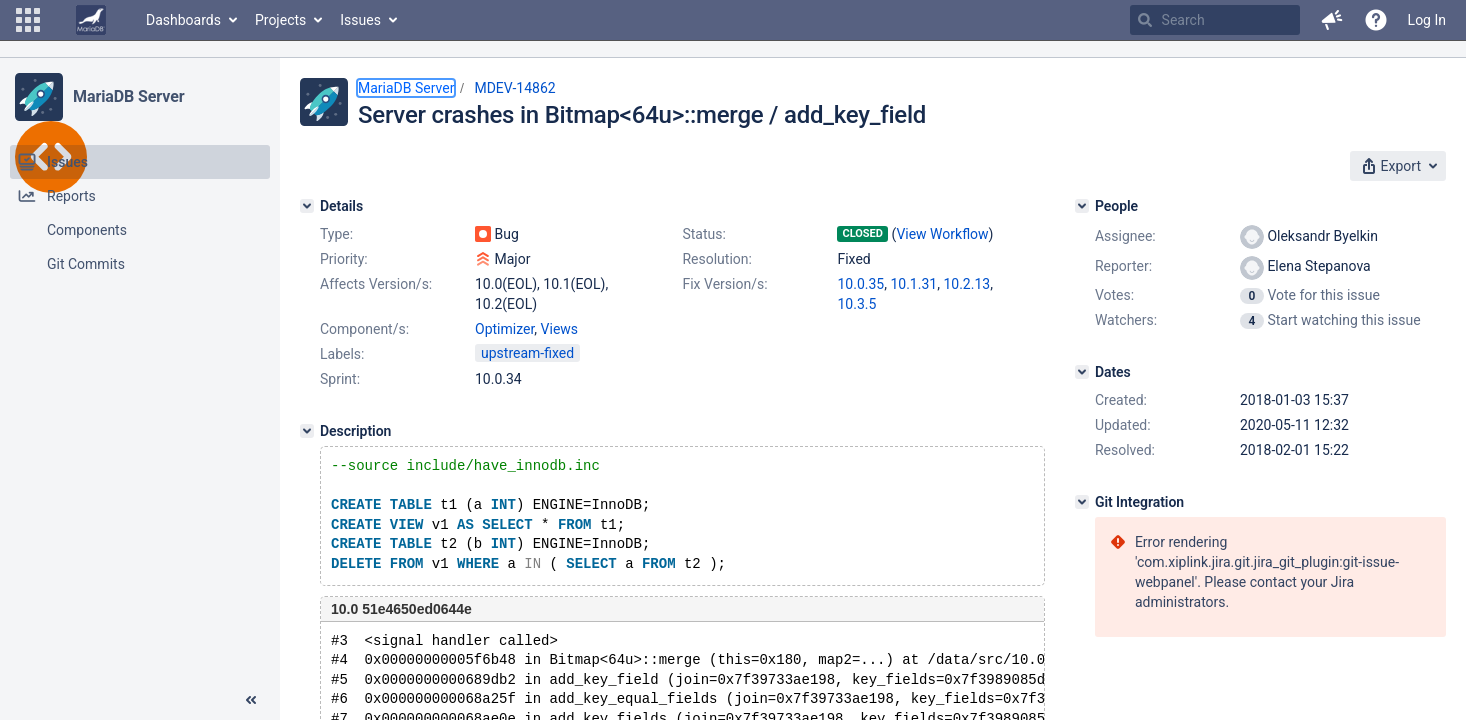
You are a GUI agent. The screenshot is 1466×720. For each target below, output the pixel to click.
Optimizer (504, 329)
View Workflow (942, 234)
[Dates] (1082, 372)
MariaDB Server (128, 96)
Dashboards (183, 20)
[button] (28, 20)
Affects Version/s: (376, 284)
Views (560, 329)
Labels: (342, 354)
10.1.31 (913, 284)
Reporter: (1123, 266)
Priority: (344, 259)
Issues (360, 20)
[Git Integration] (1082, 502)
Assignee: (1125, 236)
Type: (336, 234)
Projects (280, 20)
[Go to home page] (91, 20)
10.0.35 (860, 284)
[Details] (307, 206)
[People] (1082, 206)
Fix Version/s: (724, 284)
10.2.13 (966, 284)
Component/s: (364, 329)
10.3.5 (856, 304)
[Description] (307, 431)
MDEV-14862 (514, 88)
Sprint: (340, 379)
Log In (1427, 20)
